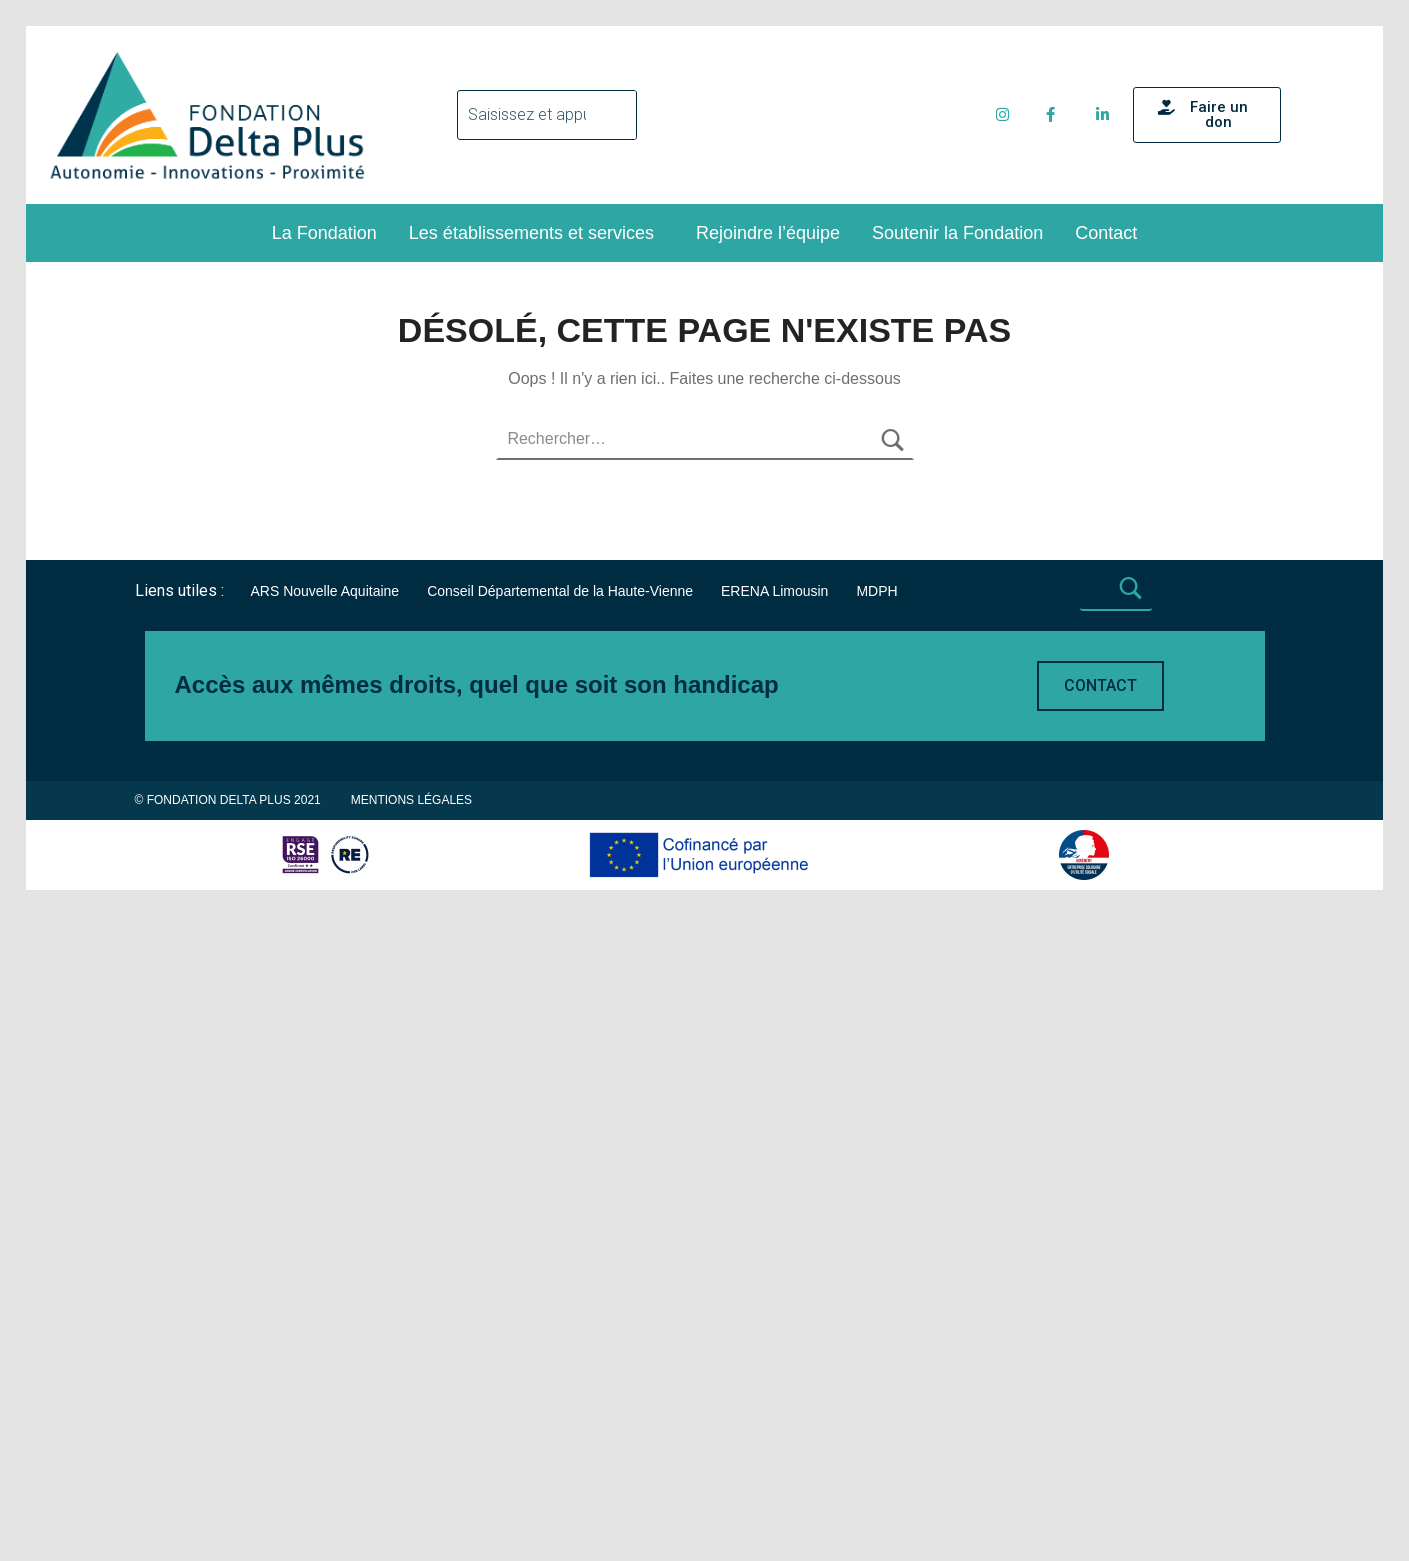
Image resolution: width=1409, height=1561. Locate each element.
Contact (1106, 233)
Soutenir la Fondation (957, 233)
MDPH (876, 1050)
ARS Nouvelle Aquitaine (324, 1050)
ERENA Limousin (774, 1050)
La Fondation (324, 233)
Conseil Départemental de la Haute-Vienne (560, 1050)
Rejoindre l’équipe (768, 233)
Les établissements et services (531, 233)
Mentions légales (411, 1259)
